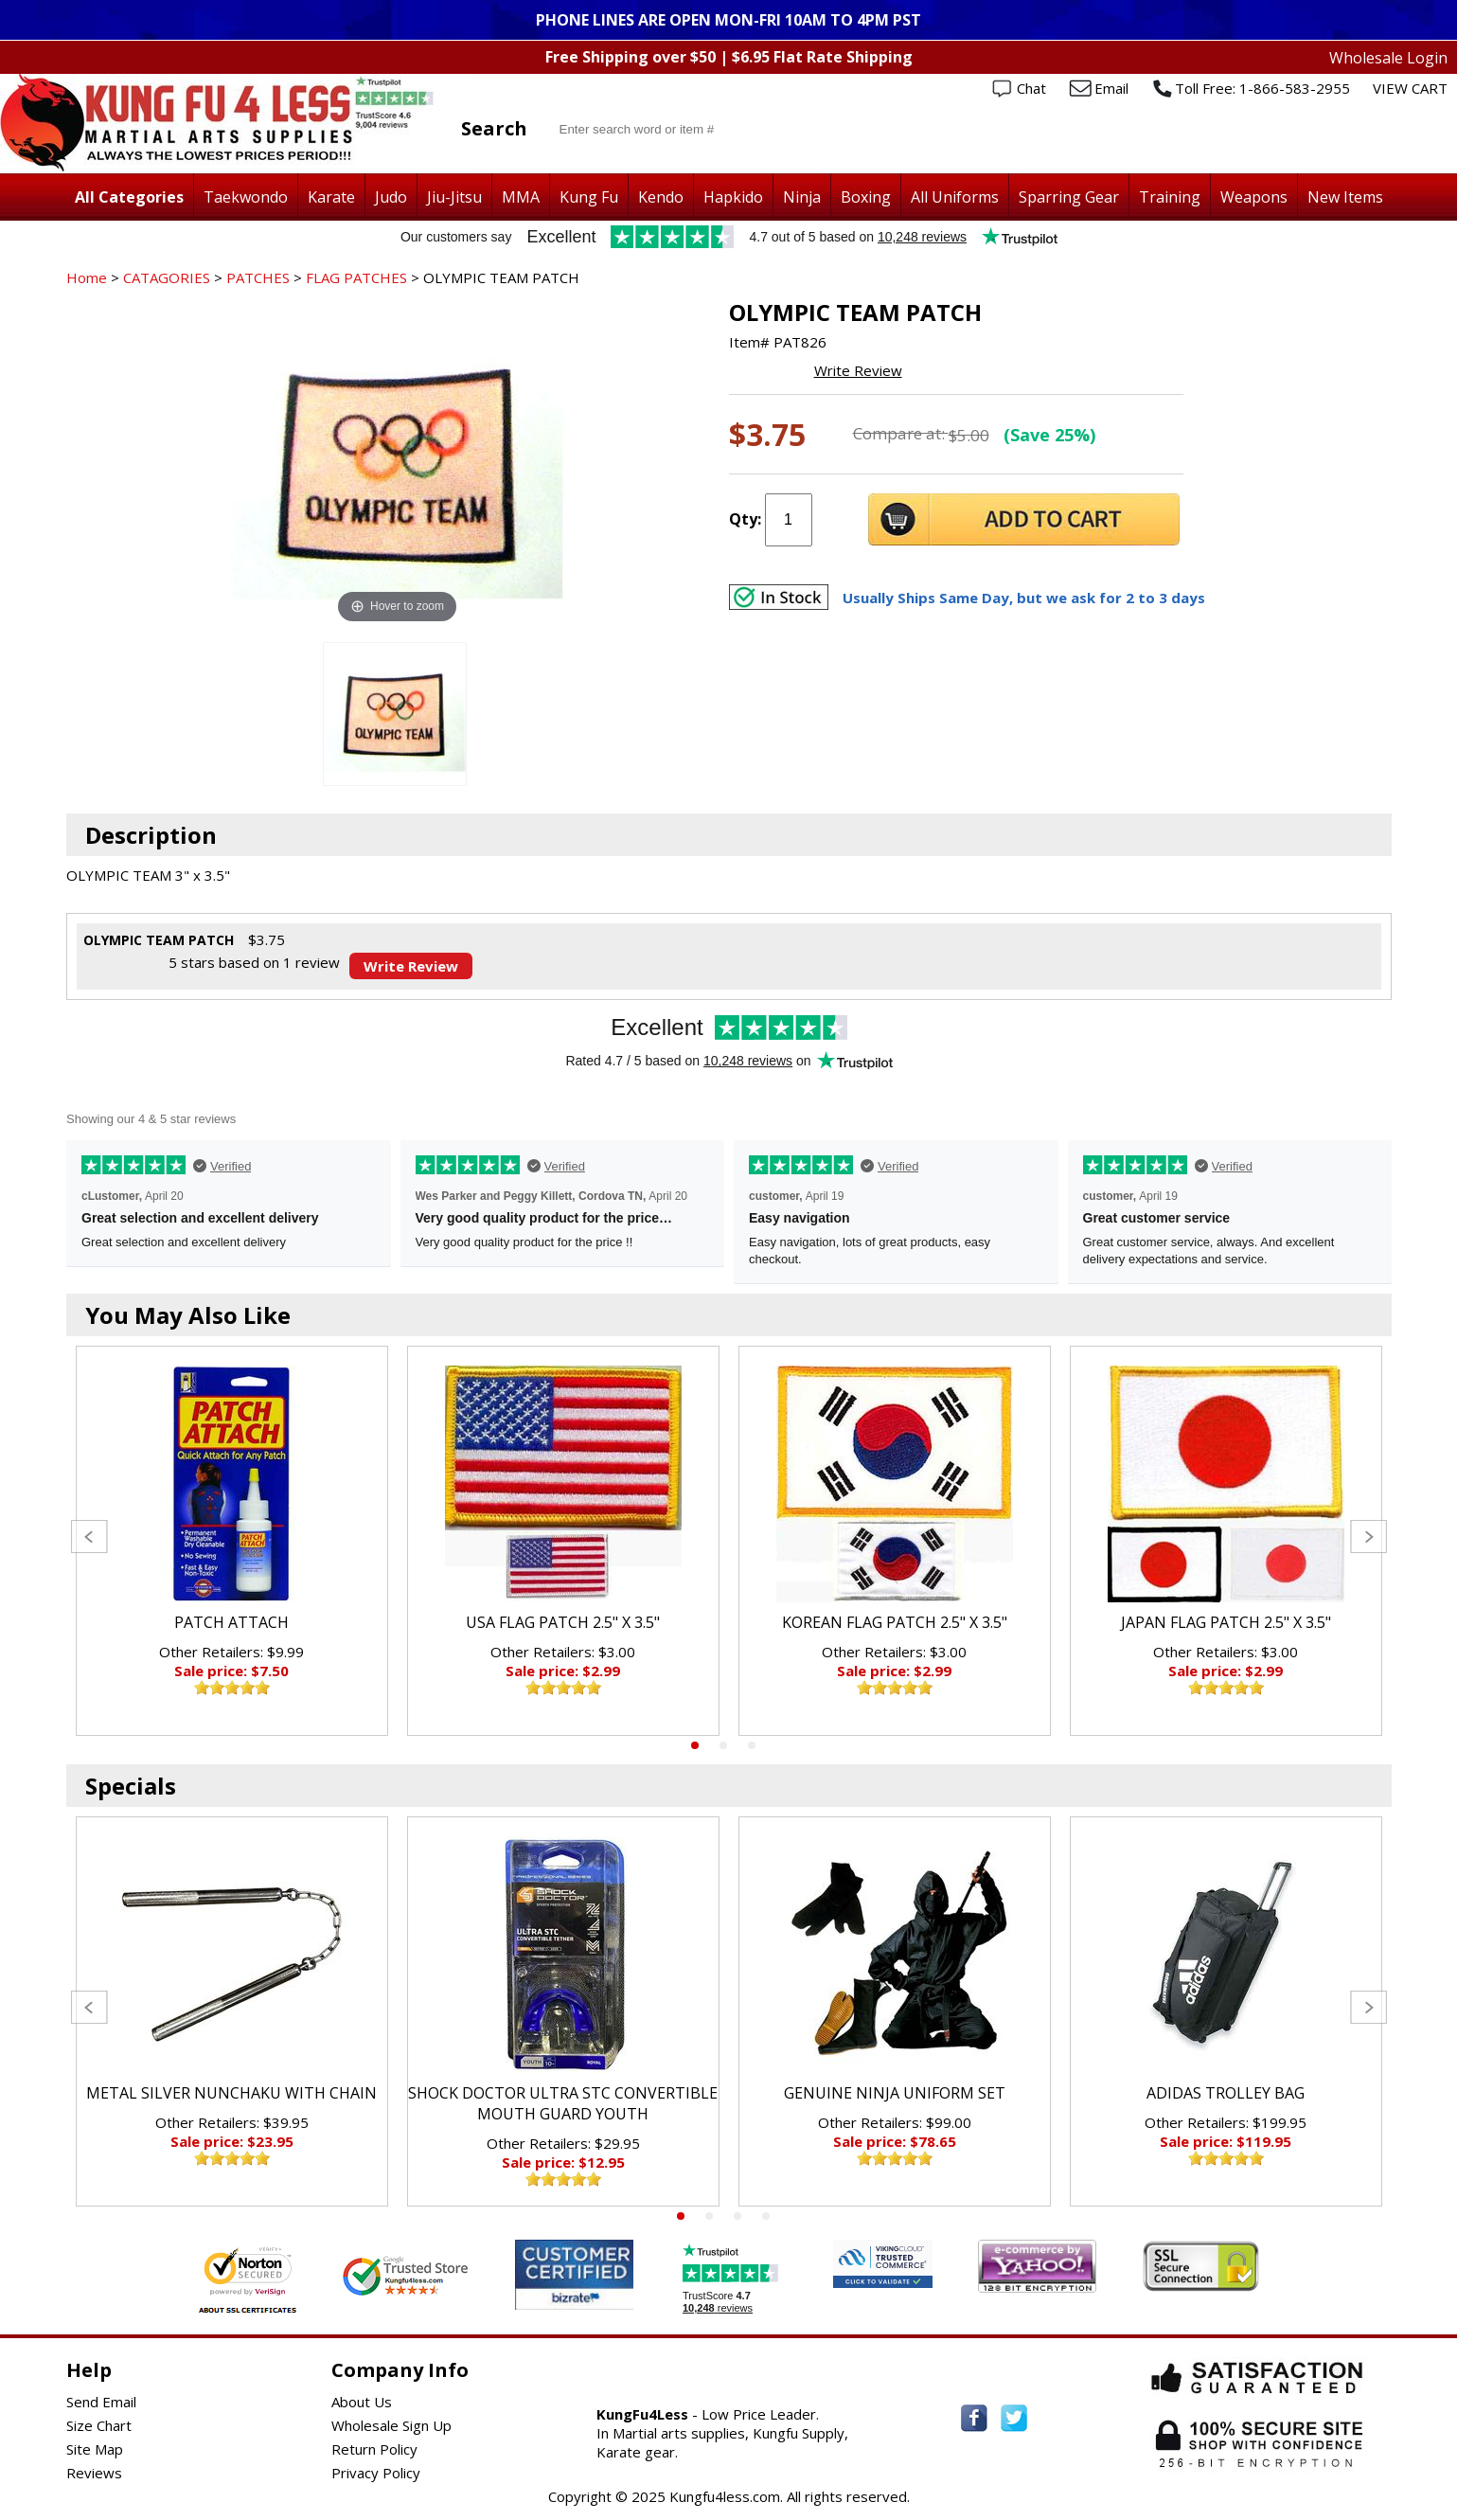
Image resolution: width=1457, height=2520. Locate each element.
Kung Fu (589, 197)
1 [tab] (695, 1745)
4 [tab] (766, 2216)
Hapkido (733, 197)
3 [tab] (751, 1745)
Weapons (1254, 197)
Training (1169, 197)
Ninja (802, 197)
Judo (391, 197)
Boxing (866, 197)
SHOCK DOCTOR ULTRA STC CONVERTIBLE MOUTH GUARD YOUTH (563, 2103)
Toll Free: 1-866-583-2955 (1262, 88)
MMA (521, 197)
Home (86, 277)
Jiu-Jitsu (454, 197)
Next (1368, 1536)
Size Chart (99, 2425)
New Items (1345, 197)
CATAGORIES (166, 277)
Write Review (858, 370)
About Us (361, 2401)
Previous (89, 1536)
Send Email (101, 2401)
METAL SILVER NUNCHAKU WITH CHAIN (231, 2092)
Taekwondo (246, 197)
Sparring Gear (1069, 197)
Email (1111, 88)
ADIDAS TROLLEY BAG (1225, 2092)
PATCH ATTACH (231, 1622)
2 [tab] (723, 1745)
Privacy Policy (375, 2472)
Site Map (94, 2449)
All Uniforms (955, 197)
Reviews (94, 2472)
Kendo (661, 197)
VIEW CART (1410, 88)
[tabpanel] (232, 1541)
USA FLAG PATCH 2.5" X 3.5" (563, 1622)
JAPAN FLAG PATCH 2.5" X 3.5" (1226, 1622)
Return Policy (374, 2449)
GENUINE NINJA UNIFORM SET (894, 2092)
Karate (331, 197)
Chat (1031, 88)
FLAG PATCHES (356, 277)
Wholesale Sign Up (391, 2425)
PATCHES (258, 277)
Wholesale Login (1388, 57)
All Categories (129, 197)
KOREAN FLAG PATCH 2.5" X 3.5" (894, 1622)
